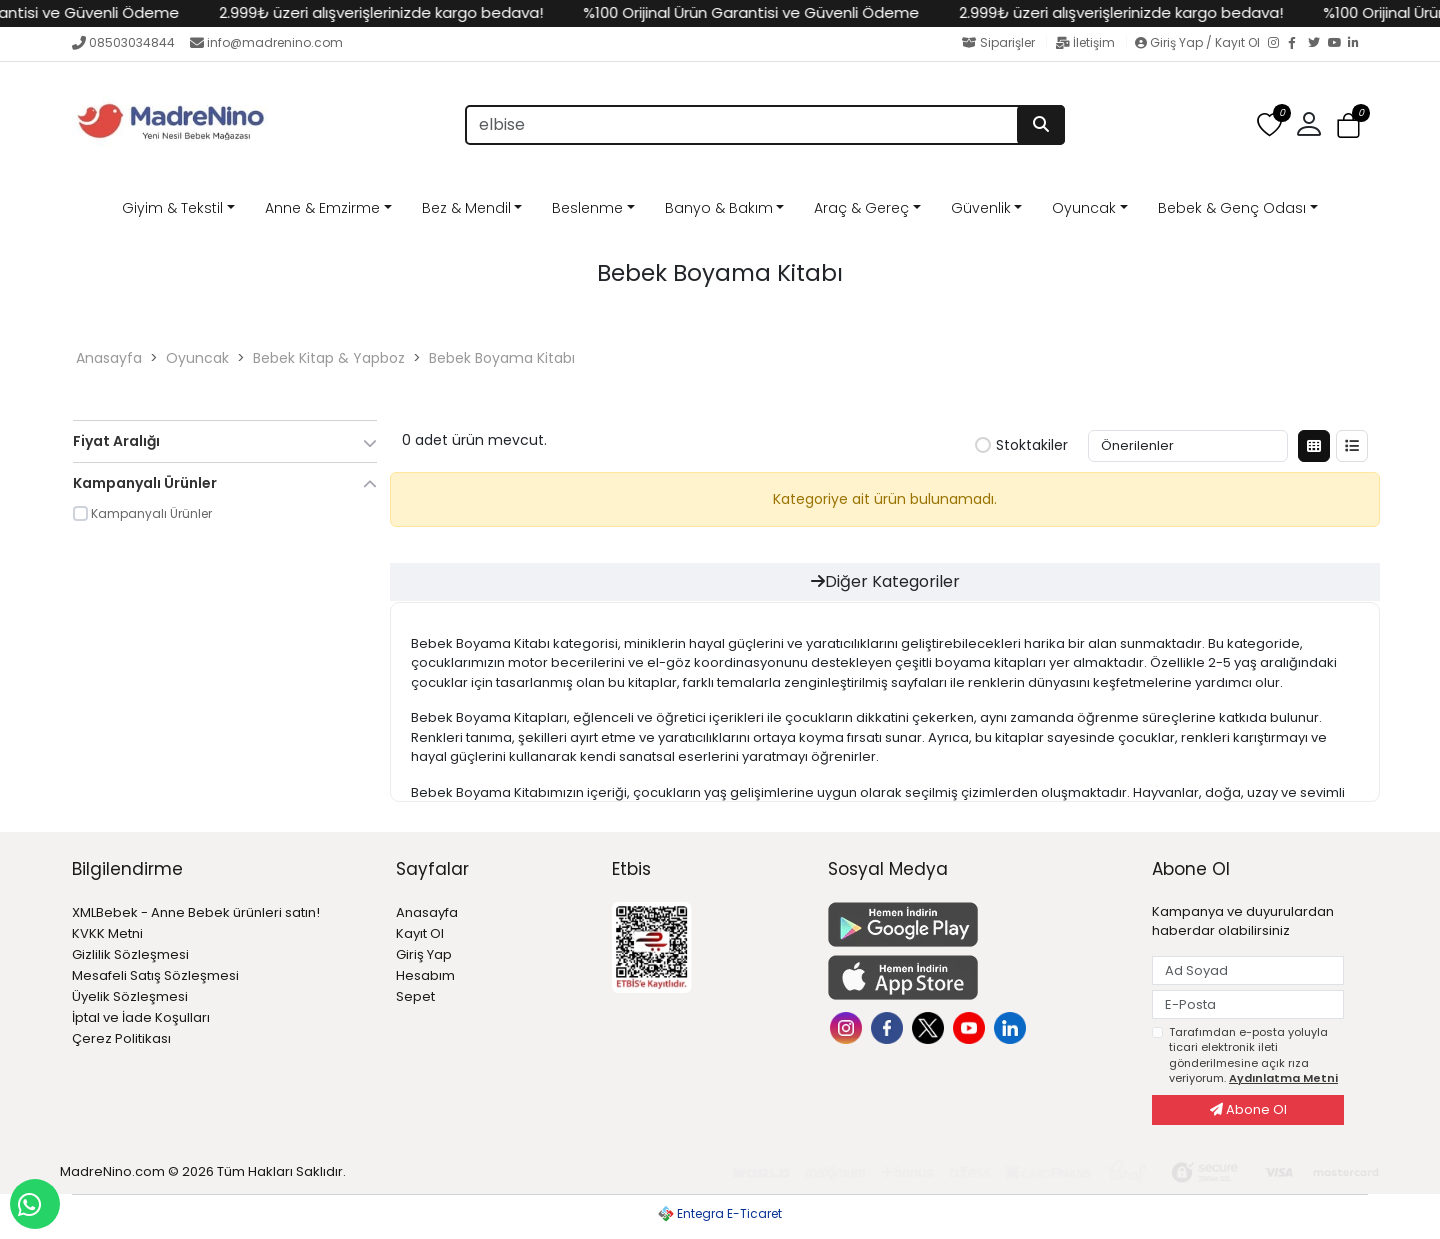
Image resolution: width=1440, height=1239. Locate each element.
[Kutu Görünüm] (1314, 446)
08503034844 (123, 42)
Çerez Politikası (121, 1038)
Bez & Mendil (466, 208)
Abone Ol (1248, 1109)
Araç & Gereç (861, 208)
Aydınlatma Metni (1283, 1078)
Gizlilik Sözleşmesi (130, 954)
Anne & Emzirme (322, 208)
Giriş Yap (424, 954)
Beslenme (587, 208)
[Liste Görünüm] (1352, 446)
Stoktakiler (1021, 446)
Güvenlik (981, 208)
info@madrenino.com (266, 42)
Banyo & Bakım (719, 208)
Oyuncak (1084, 208)
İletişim (1086, 42)
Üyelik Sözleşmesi (130, 996)
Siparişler (1000, 42)
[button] (1309, 125)
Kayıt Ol (420, 933)
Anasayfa (109, 358)
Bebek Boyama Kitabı (502, 358)
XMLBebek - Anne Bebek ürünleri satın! (196, 912)
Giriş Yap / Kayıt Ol (1199, 42)
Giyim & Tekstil (172, 208)
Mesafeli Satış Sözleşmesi (155, 975)
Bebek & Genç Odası (1232, 208)
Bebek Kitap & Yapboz (329, 358)
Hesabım (425, 975)
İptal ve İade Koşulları (141, 1017)
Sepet (415, 996)
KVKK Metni (107, 933)
